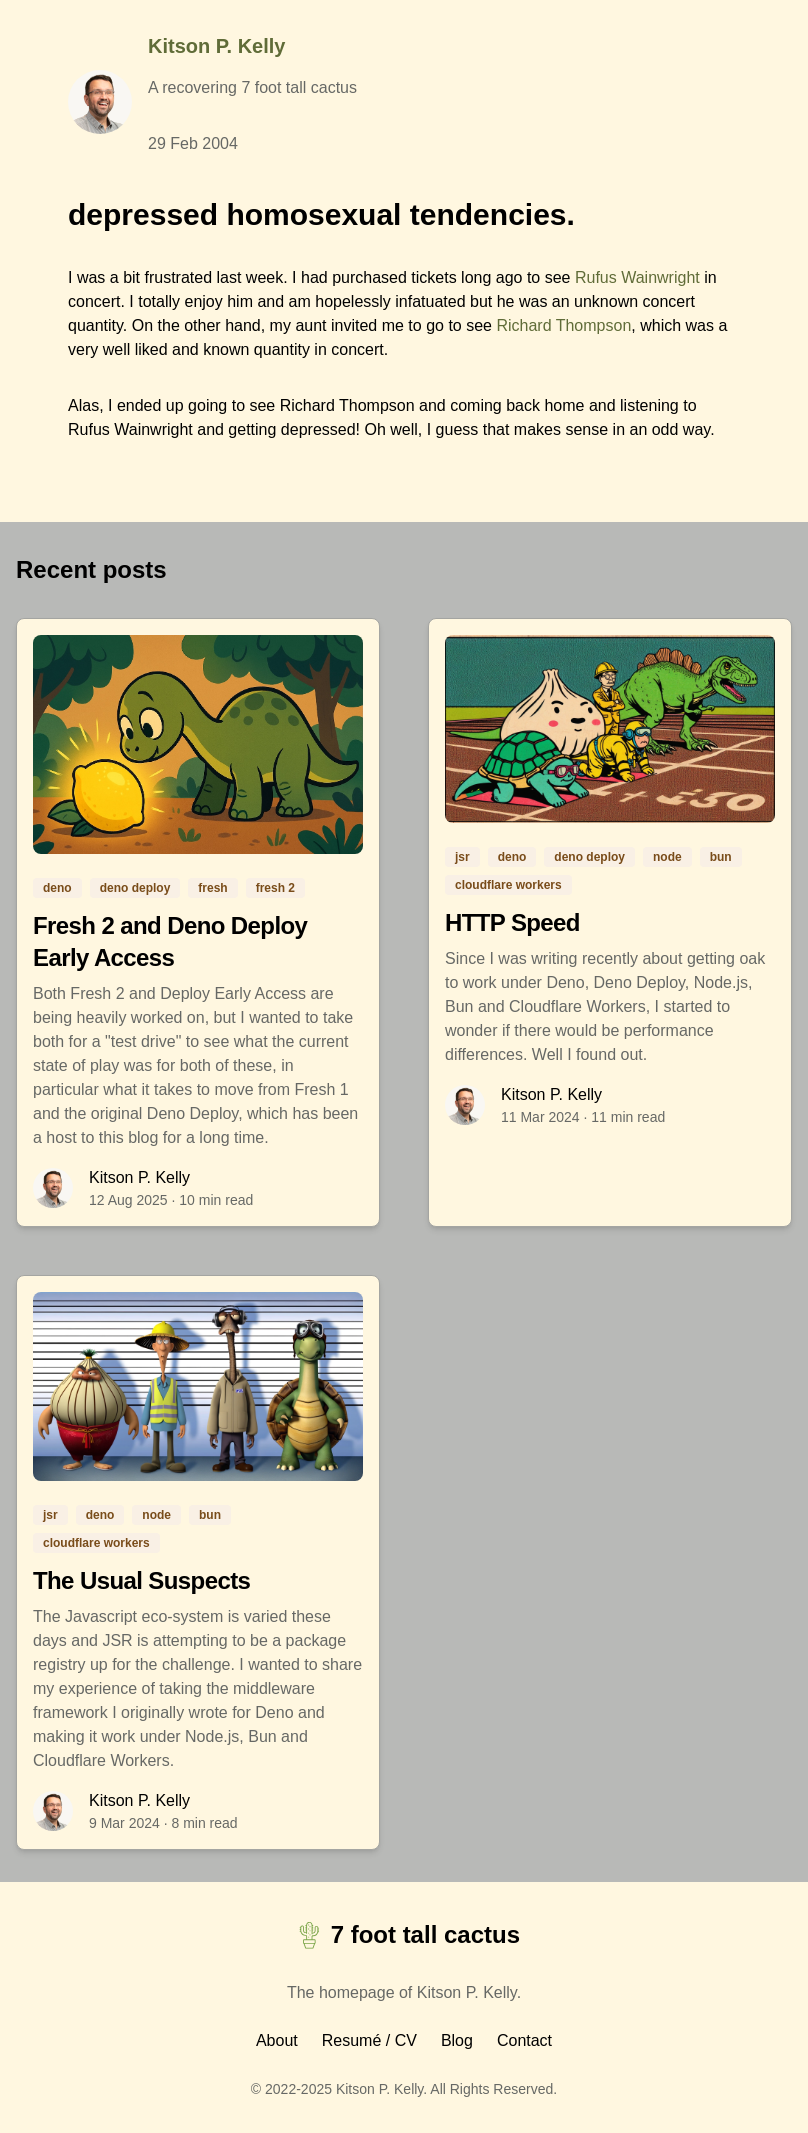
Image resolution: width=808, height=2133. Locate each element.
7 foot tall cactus (404, 1935)
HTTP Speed (512, 922)
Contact (524, 2040)
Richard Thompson (563, 325)
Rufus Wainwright (637, 277)
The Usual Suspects (141, 1580)
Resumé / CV (369, 2040)
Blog (457, 2040)
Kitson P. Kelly (216, 46)
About (277, 2040)
